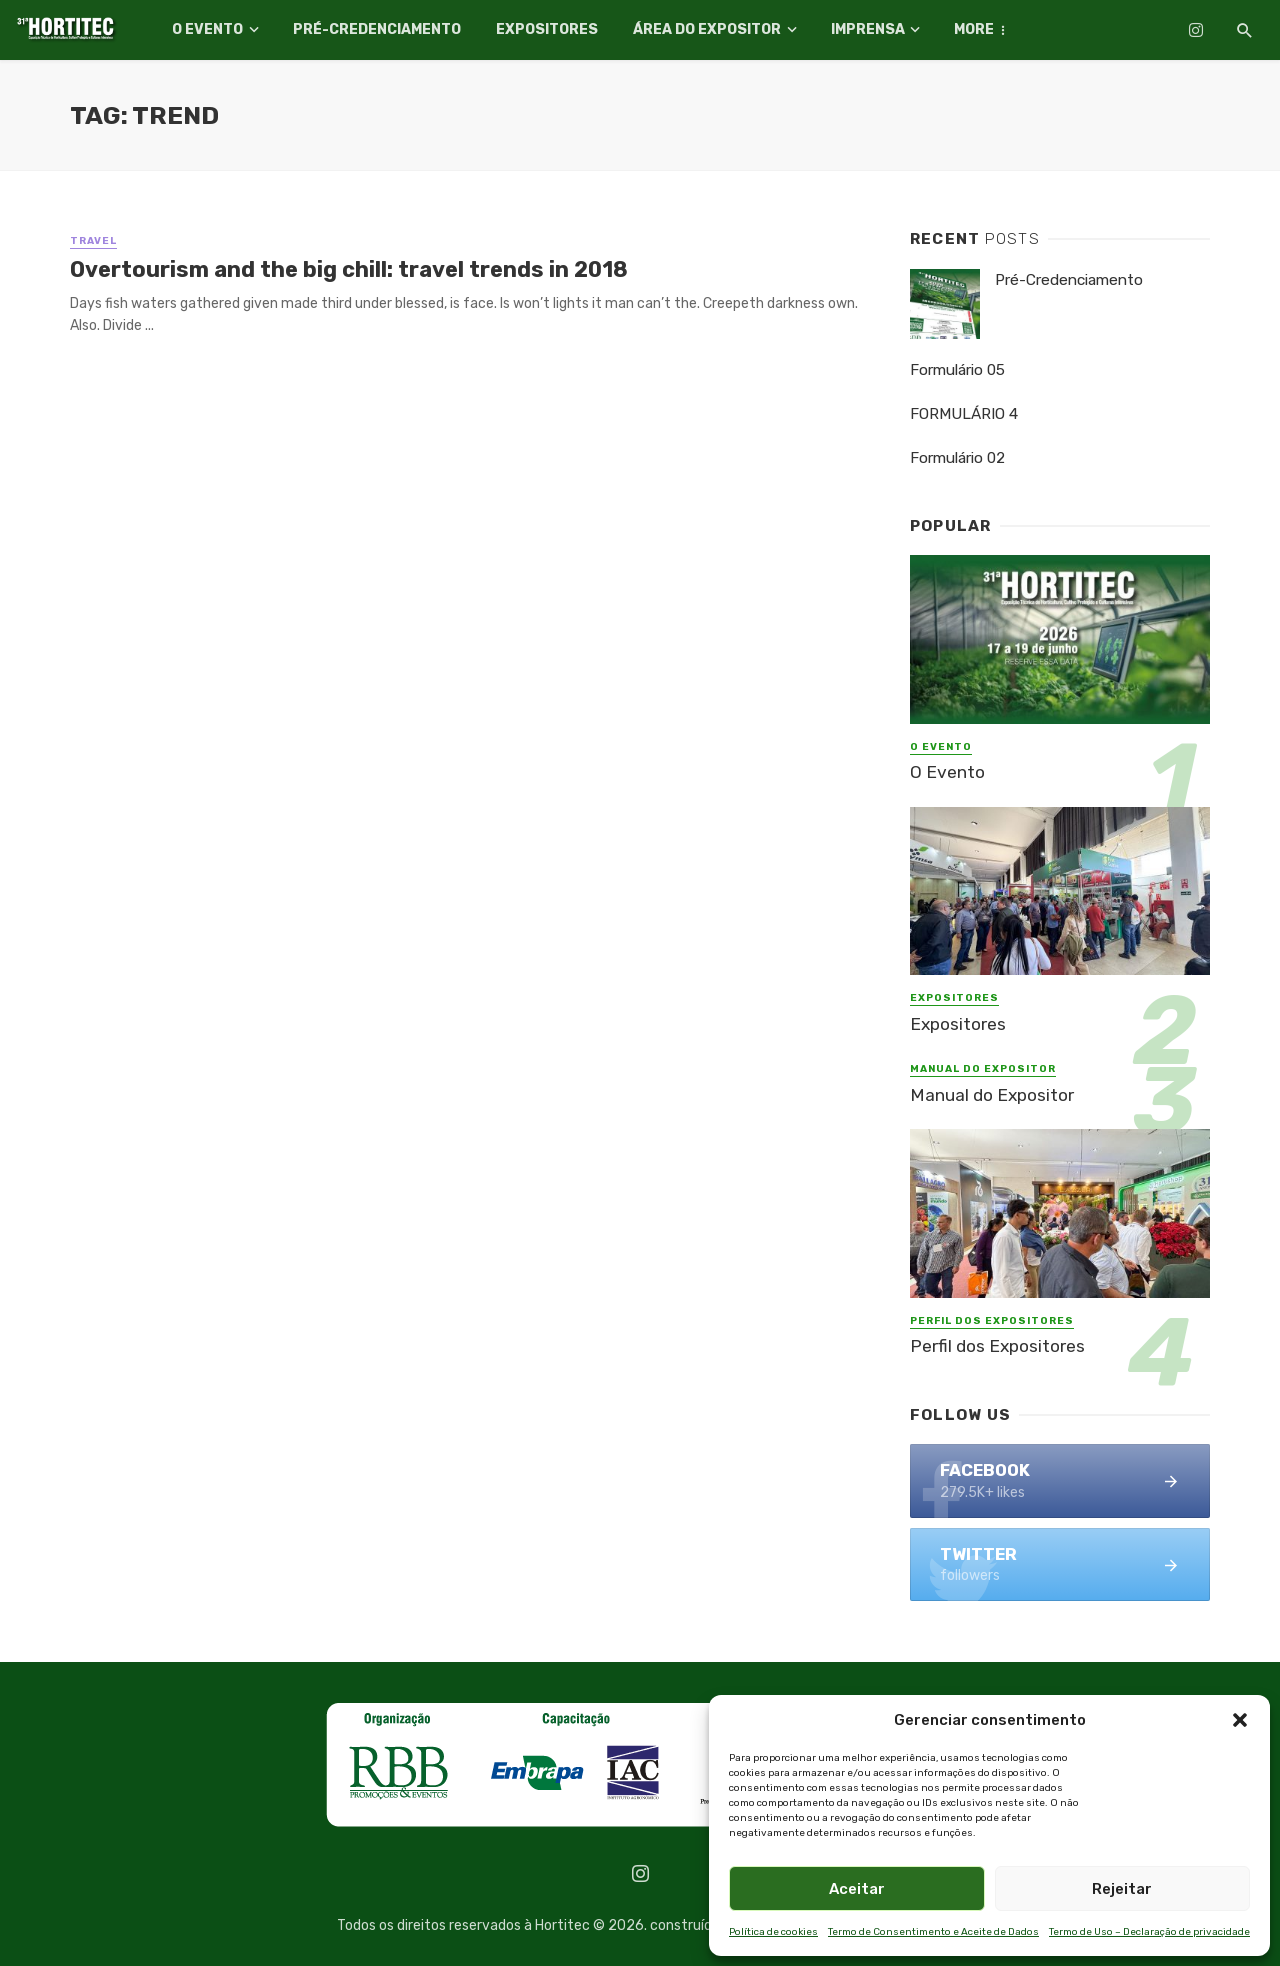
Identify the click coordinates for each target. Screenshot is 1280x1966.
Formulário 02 (957, 458)
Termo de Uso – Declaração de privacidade (1149, 1932)
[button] (1240, 1720)
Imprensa (868, 29)
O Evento (207, 29)
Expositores (547, 29)
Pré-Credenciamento (377, 29)
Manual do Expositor (983, 1069)
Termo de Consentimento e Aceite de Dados (933, 1932)
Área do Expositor (707, 29)
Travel (93, 241)
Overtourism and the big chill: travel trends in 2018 (349, 269)
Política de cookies (773, 1932)
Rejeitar (1122, 1889)
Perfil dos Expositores (992, 1321)
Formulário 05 (957, 370)
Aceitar (857, 1889)
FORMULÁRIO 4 (964, 414)
